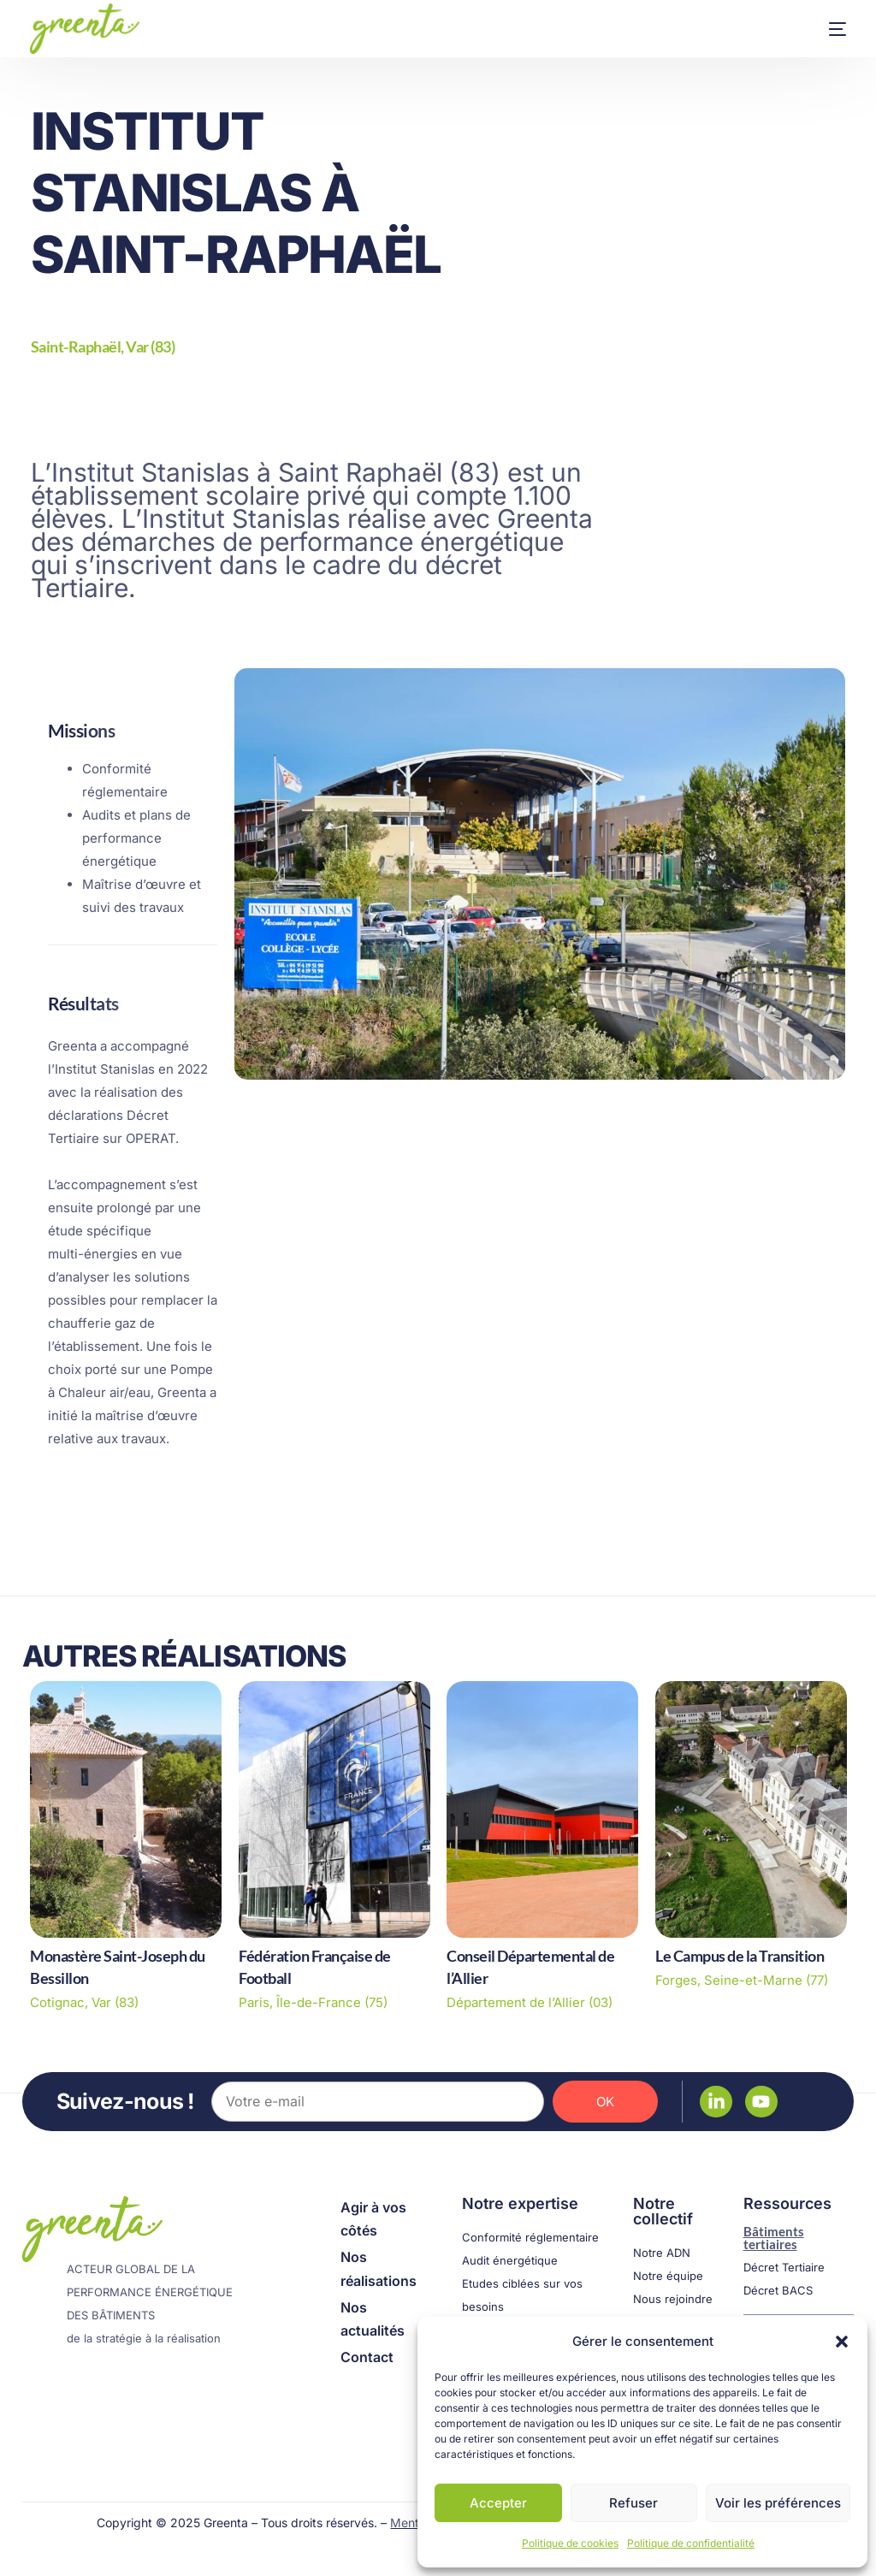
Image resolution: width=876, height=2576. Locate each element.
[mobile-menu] (820, 29)
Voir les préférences (778, 2503)
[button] (841, 2341)
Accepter (498, 2503)
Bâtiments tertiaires (773, 2237)
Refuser (633, 2503)
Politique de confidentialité (691, 2543)
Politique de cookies (570, 2543)
